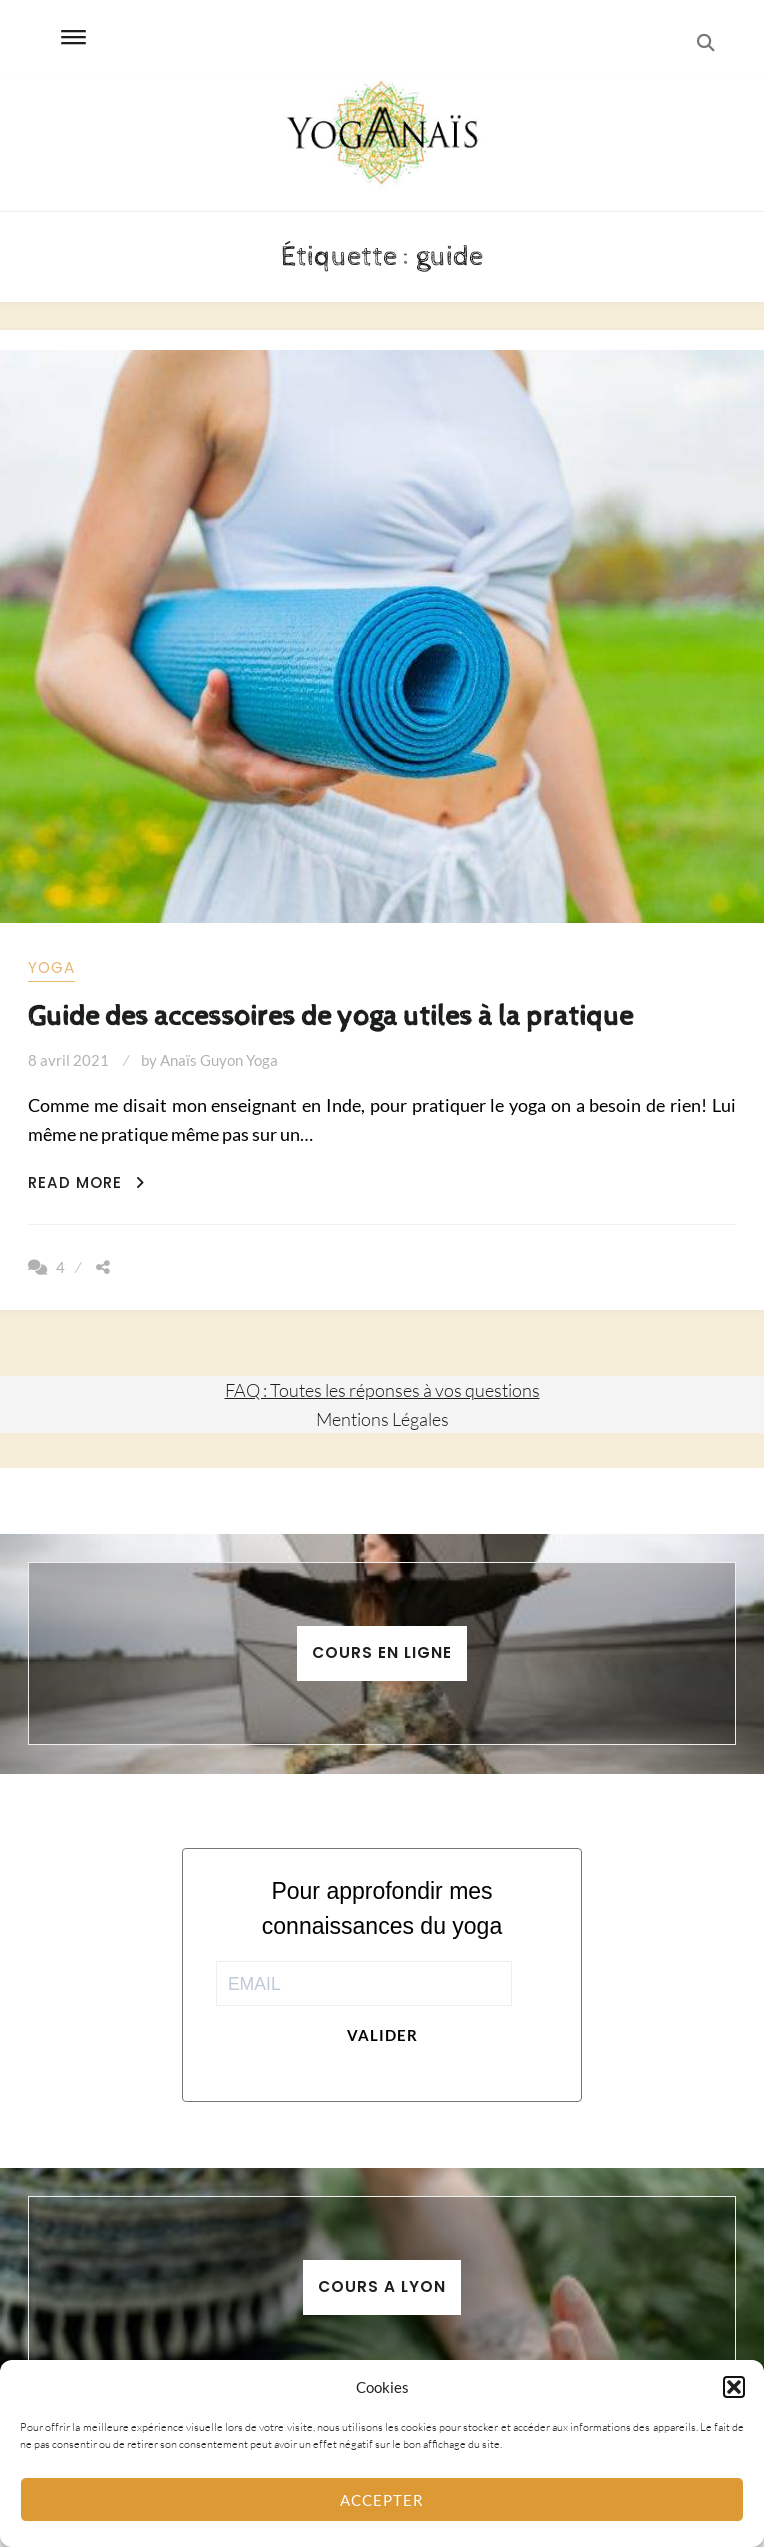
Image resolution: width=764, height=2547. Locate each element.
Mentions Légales (382, 1419)
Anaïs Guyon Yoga (219, 1060)
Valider (382, 2035)
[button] (734, 2387)
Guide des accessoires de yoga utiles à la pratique (330, 1016)
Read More (86, 1182)
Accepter (382, 2500)
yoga (51, 967)
